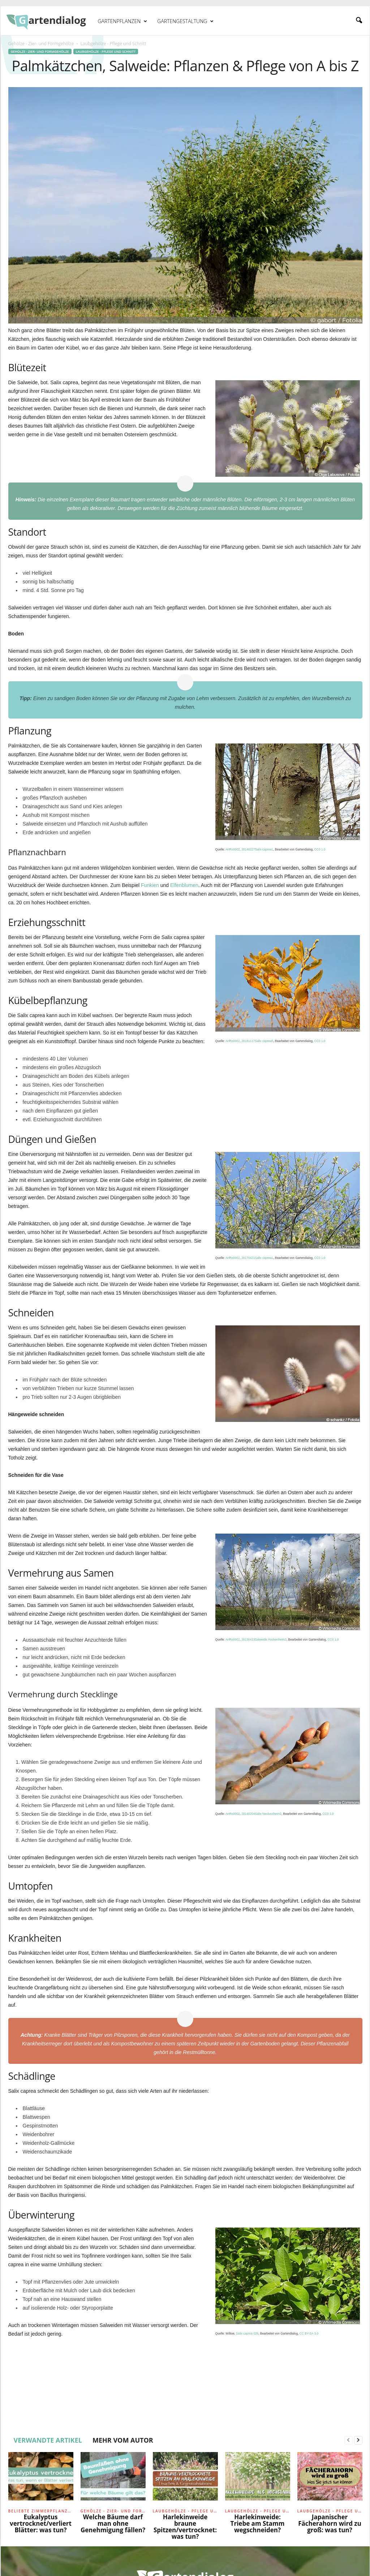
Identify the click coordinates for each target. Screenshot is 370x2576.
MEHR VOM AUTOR (122, 2440)
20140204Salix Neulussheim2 (261, 1814)
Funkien (150, 885)
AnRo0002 (232, 849)
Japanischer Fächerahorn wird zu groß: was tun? (329, 2523)
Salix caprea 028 (247, 2333)
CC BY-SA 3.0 (309, 2333)
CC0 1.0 (320, 849)
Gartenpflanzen (122, 21)
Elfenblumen (184, 885)
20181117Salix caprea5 (257, 1041)
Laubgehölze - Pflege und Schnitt (106, 51)
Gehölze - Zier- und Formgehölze (41, 43)
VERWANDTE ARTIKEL (48, 2440)
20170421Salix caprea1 (257, 1258)
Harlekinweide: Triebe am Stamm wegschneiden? (258, 2523)
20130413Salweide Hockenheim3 (264, 1639)
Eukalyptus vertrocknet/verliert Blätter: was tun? (41, 2523)
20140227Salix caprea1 (257, 849)
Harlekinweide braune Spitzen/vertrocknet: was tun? (185, 2527)
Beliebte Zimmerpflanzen (40, 2510)
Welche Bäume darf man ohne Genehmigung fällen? (113, 2523)
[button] (359, 21)
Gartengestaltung (185, 21)
